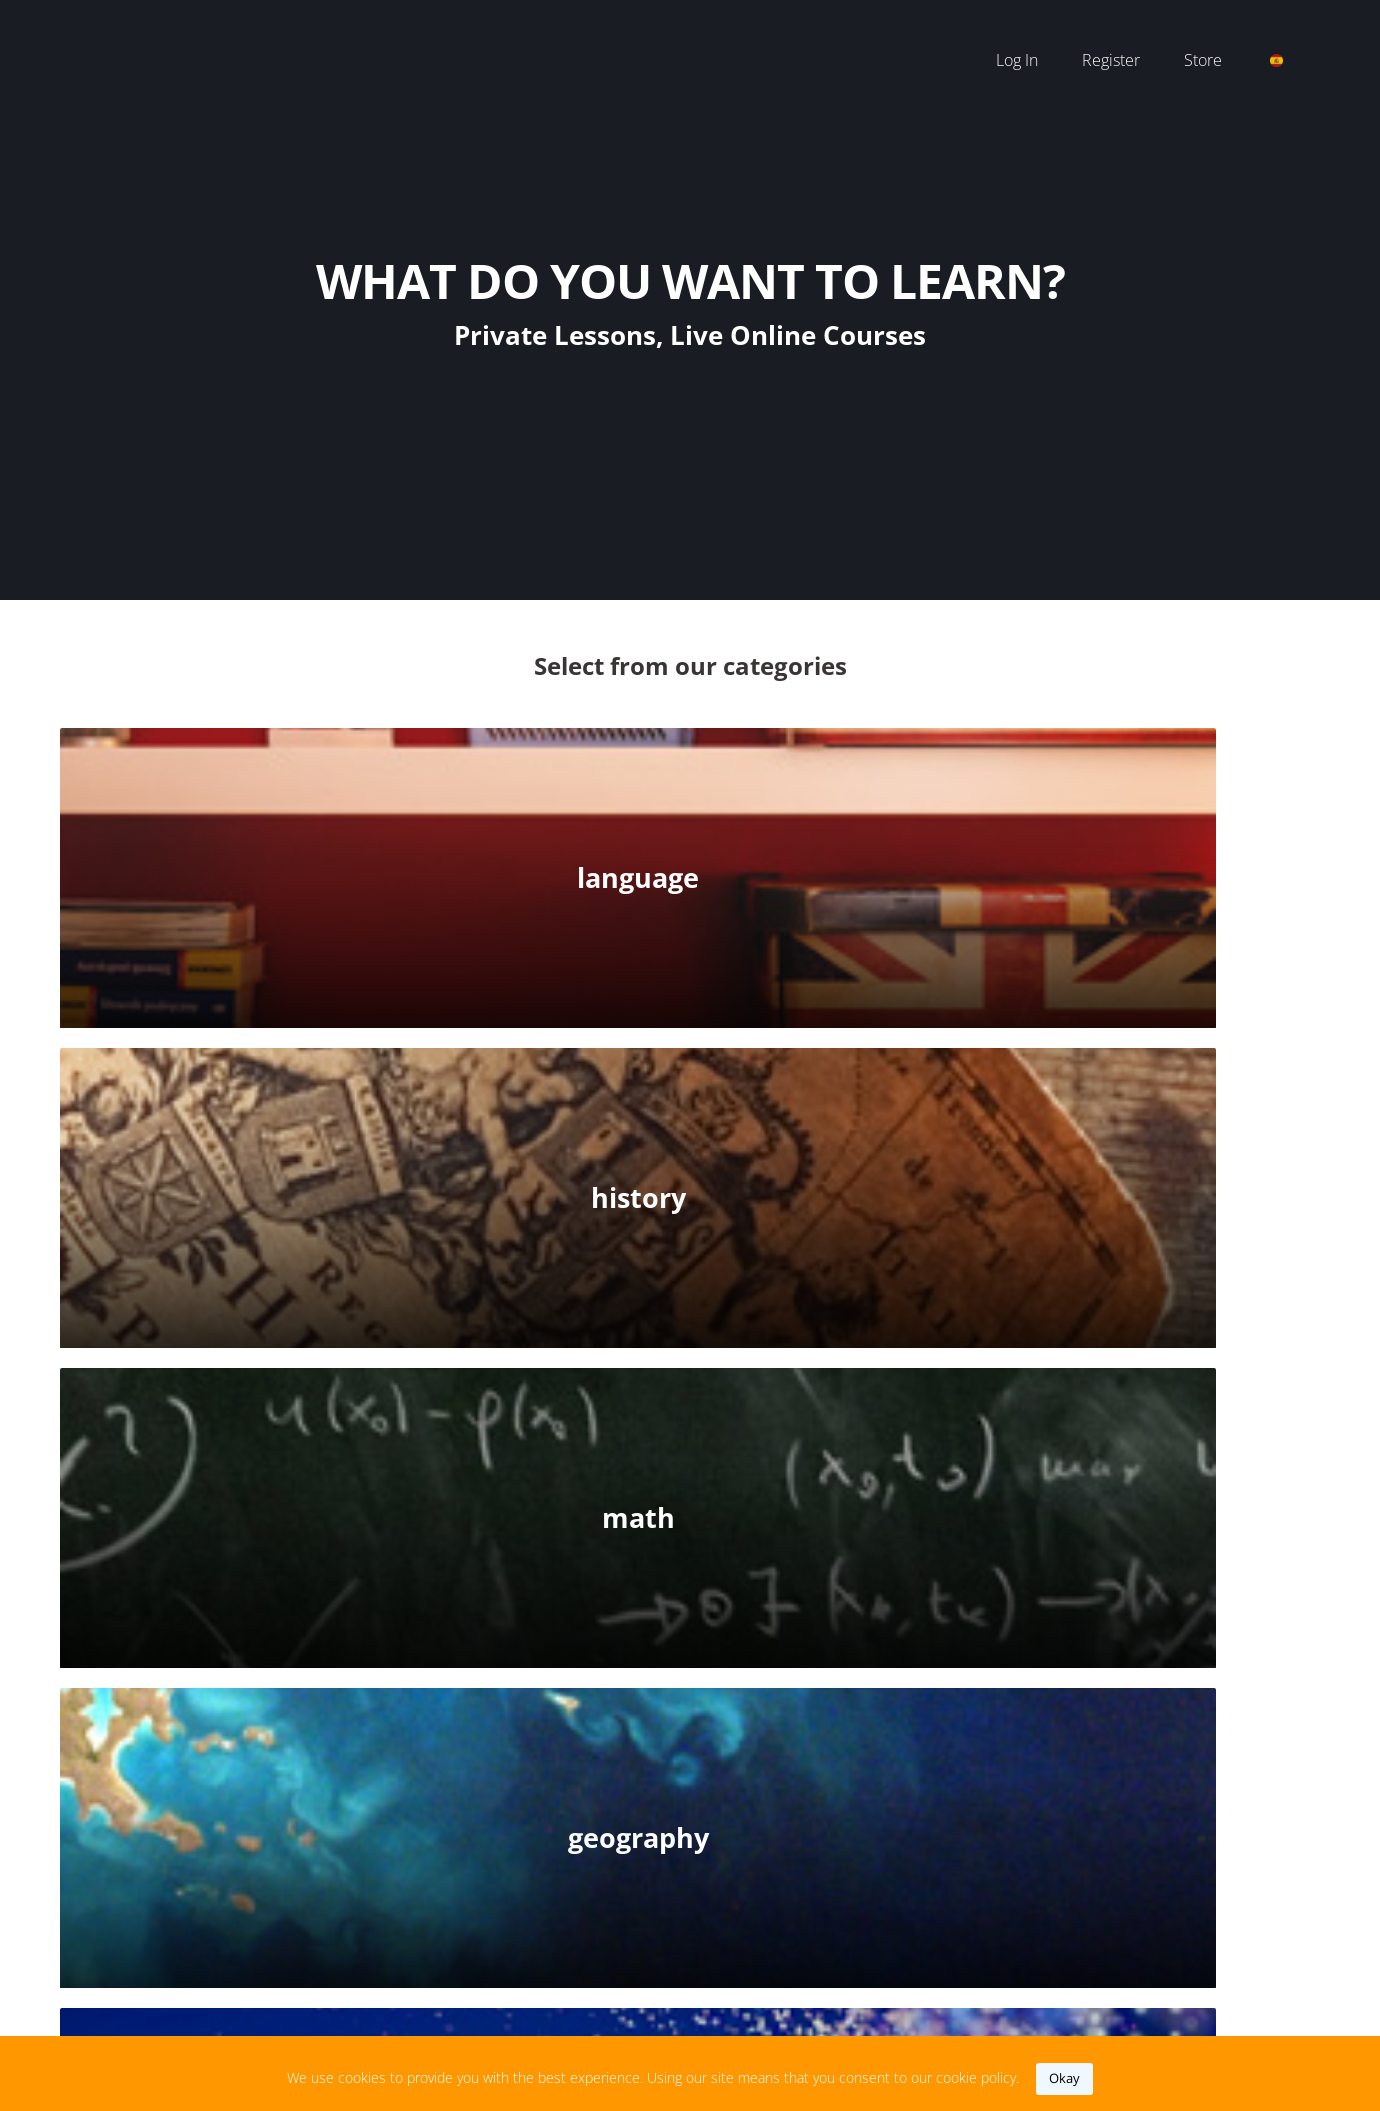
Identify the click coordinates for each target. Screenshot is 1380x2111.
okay (1064, 2078)
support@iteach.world (649, 1953)
